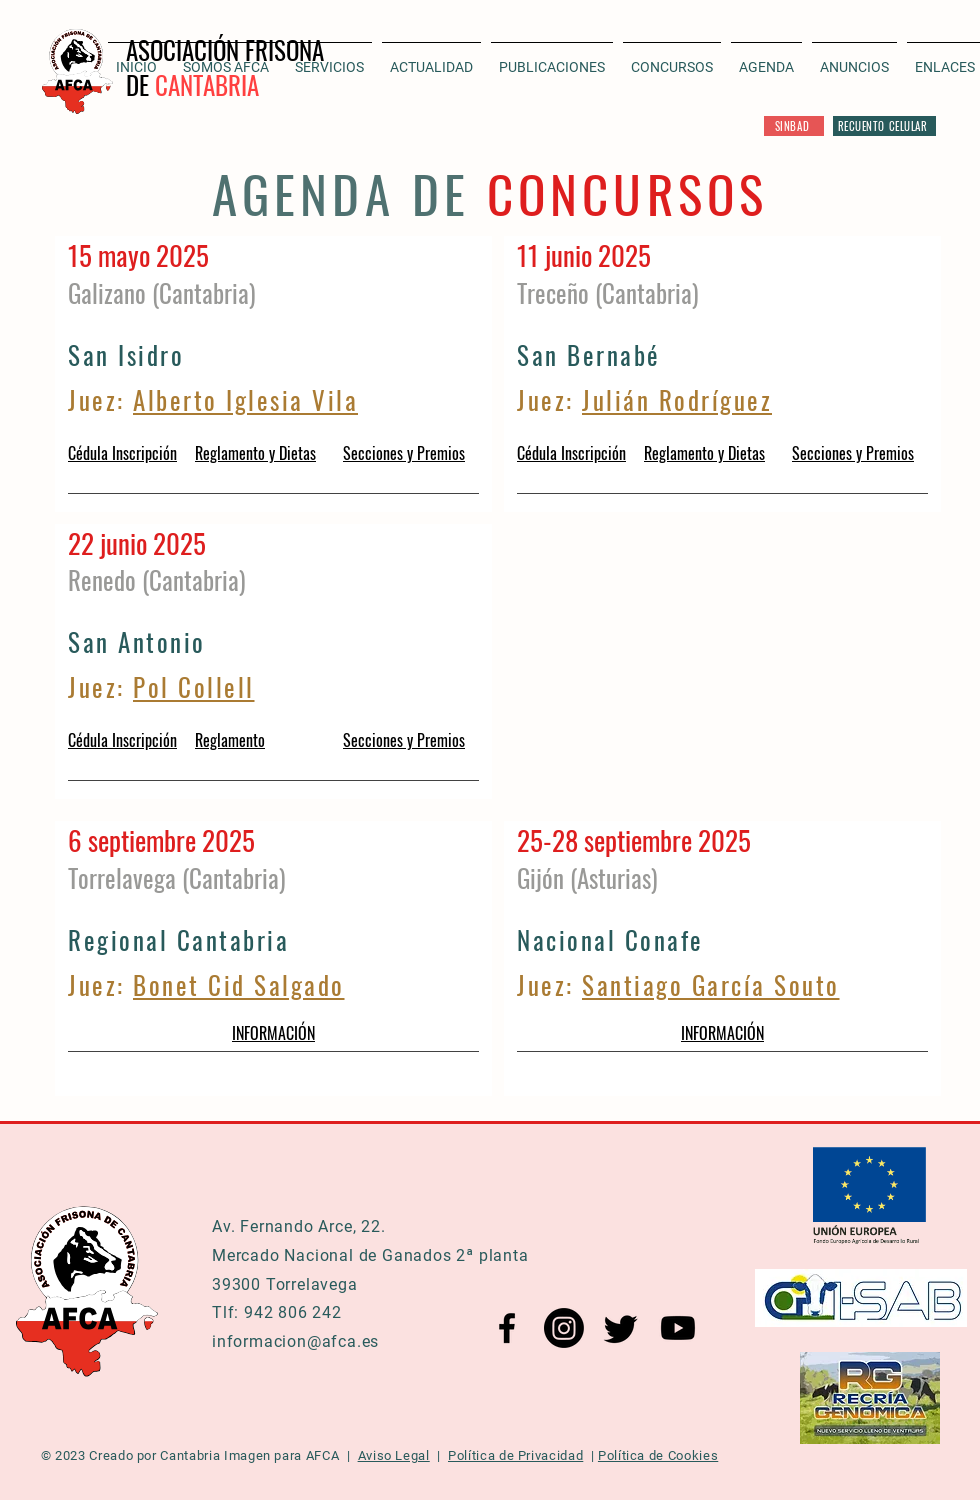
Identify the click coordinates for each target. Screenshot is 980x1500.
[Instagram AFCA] (564, 1328)
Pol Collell (194, 686)
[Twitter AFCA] (621, 1328)
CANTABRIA (207, 84)
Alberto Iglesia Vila (245, 399)
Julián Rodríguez (677, 399)
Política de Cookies (658, 1455)
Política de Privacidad (515, 1455)
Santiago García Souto (711, 984)
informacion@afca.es (295, 1341)
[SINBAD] (794, 126)
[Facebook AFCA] (507, 1328)
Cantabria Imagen (215, 1455)
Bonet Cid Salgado (239, 984)
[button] (431, 58)
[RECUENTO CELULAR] (884, 126)
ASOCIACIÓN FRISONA (225, 49)
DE (140, 84)
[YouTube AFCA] (678, 1328)
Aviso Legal (394, 1455)
